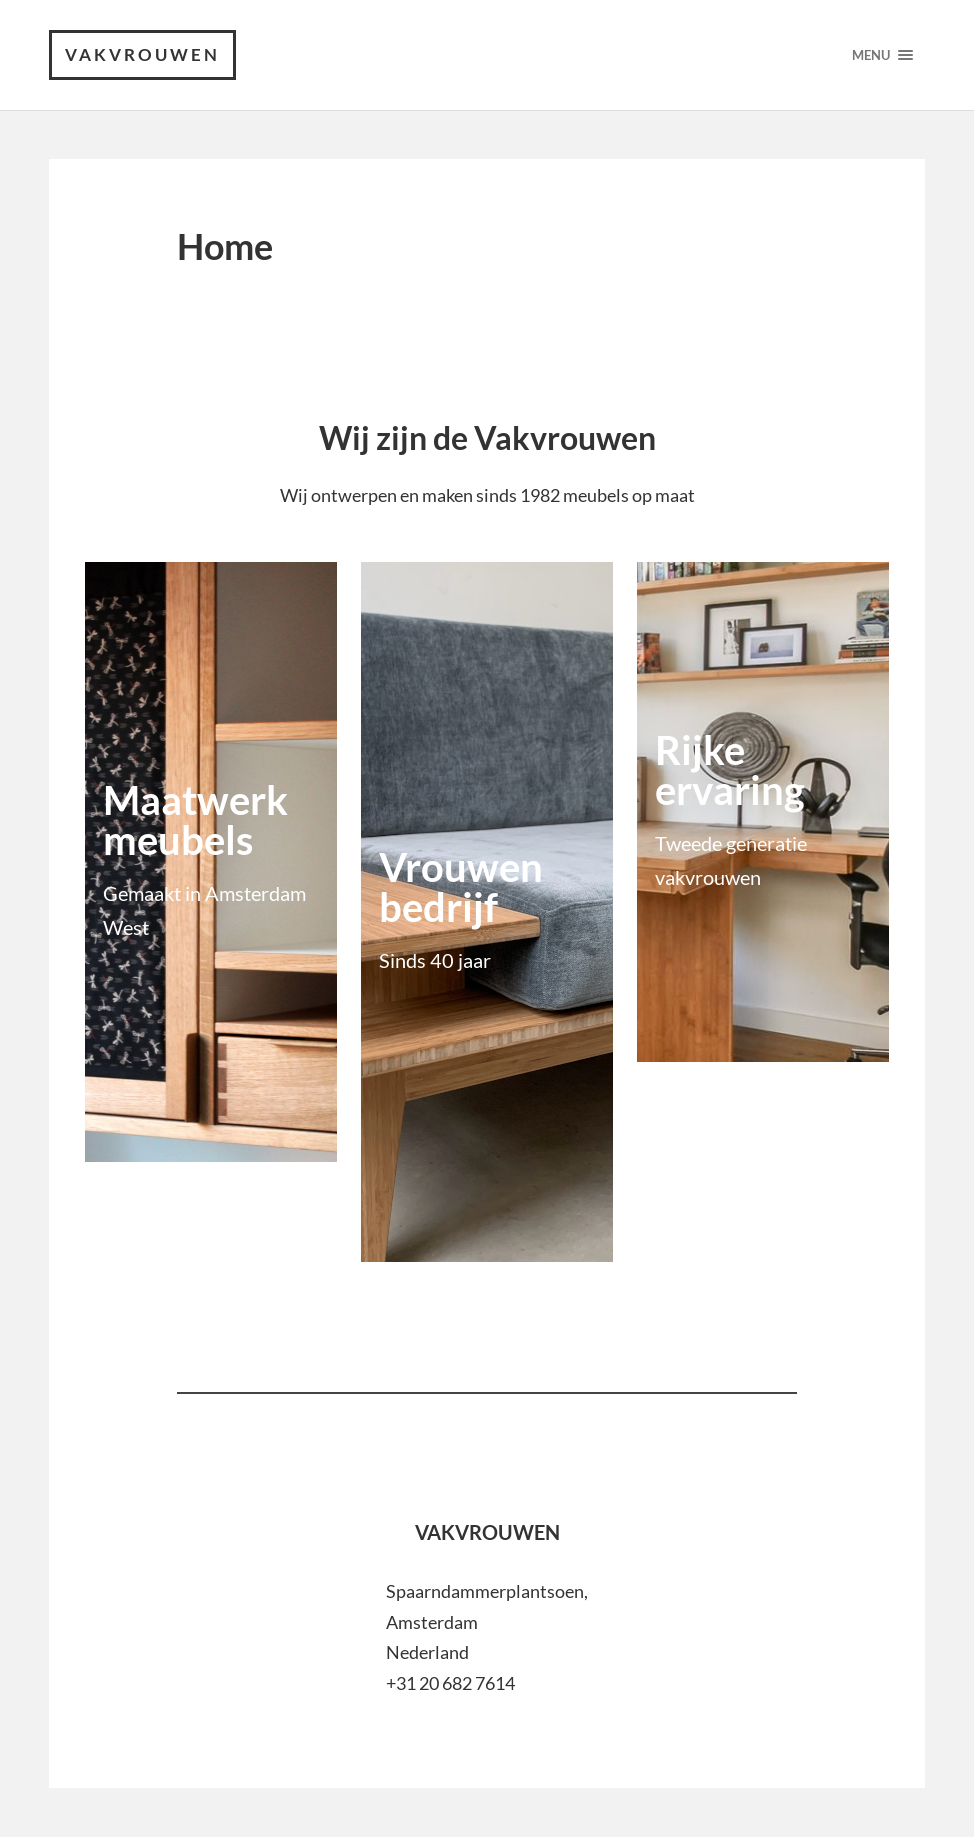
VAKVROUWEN (142, 54)
